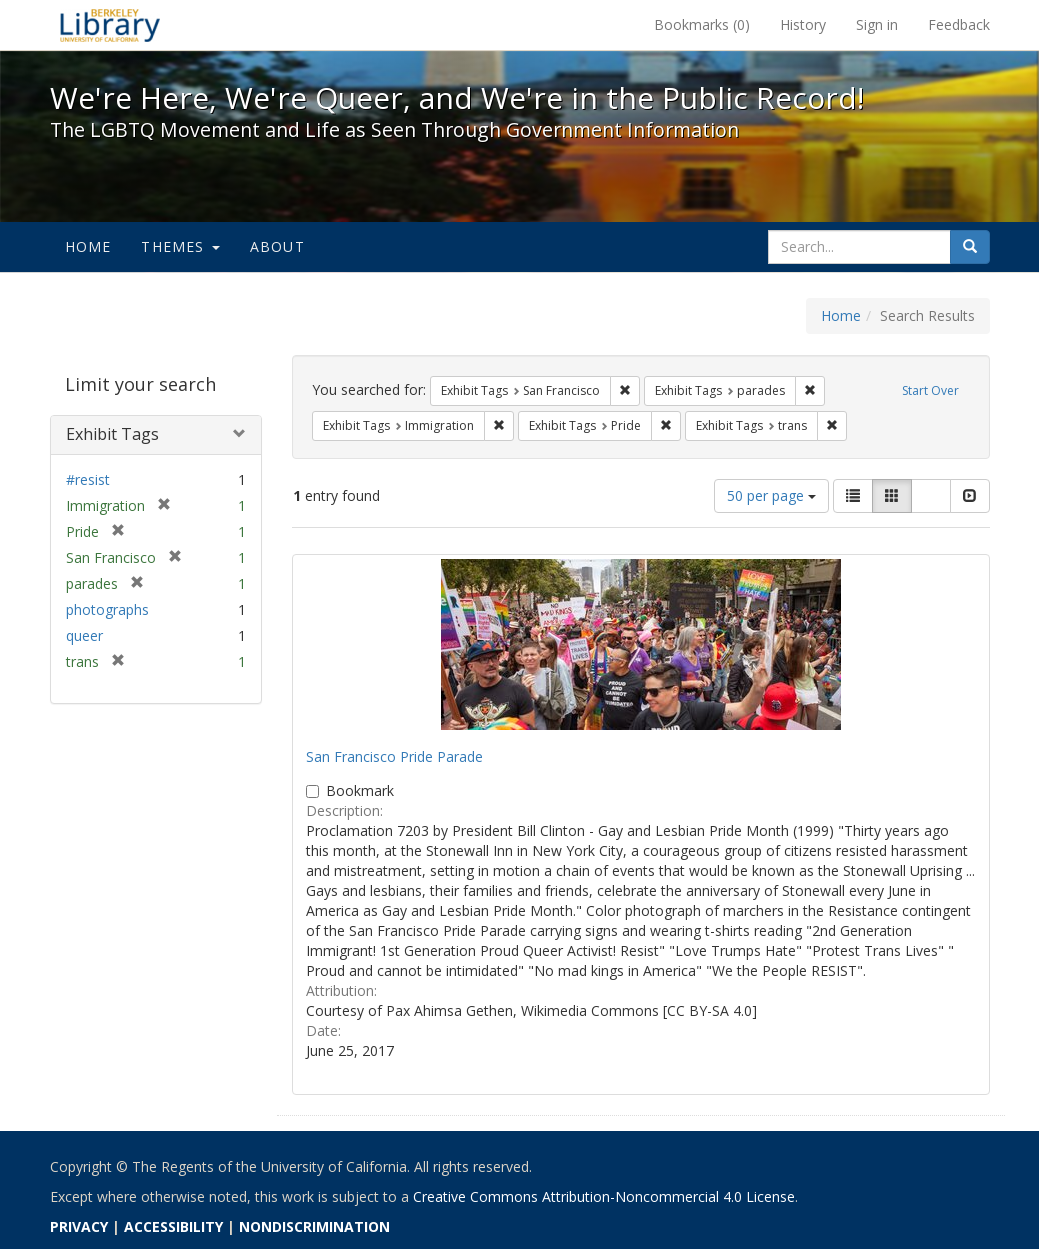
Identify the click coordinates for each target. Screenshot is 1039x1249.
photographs (107, 609)
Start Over (930, 390)
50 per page (771, 495)
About (277, 246)
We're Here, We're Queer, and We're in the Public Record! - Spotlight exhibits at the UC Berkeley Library (110, 25)
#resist (88, 479)
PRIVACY (79, 1226)
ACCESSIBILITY (173, 1226)
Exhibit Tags (112, 434)
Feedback (959, 24)
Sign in (877, 24)
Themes (180, 246)
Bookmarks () (702, 24)
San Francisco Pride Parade (394, 756)
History (803, 24)
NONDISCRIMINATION (314, 1226)
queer (84, 635)
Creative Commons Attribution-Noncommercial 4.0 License (604, 1196)
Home (88, 246)
